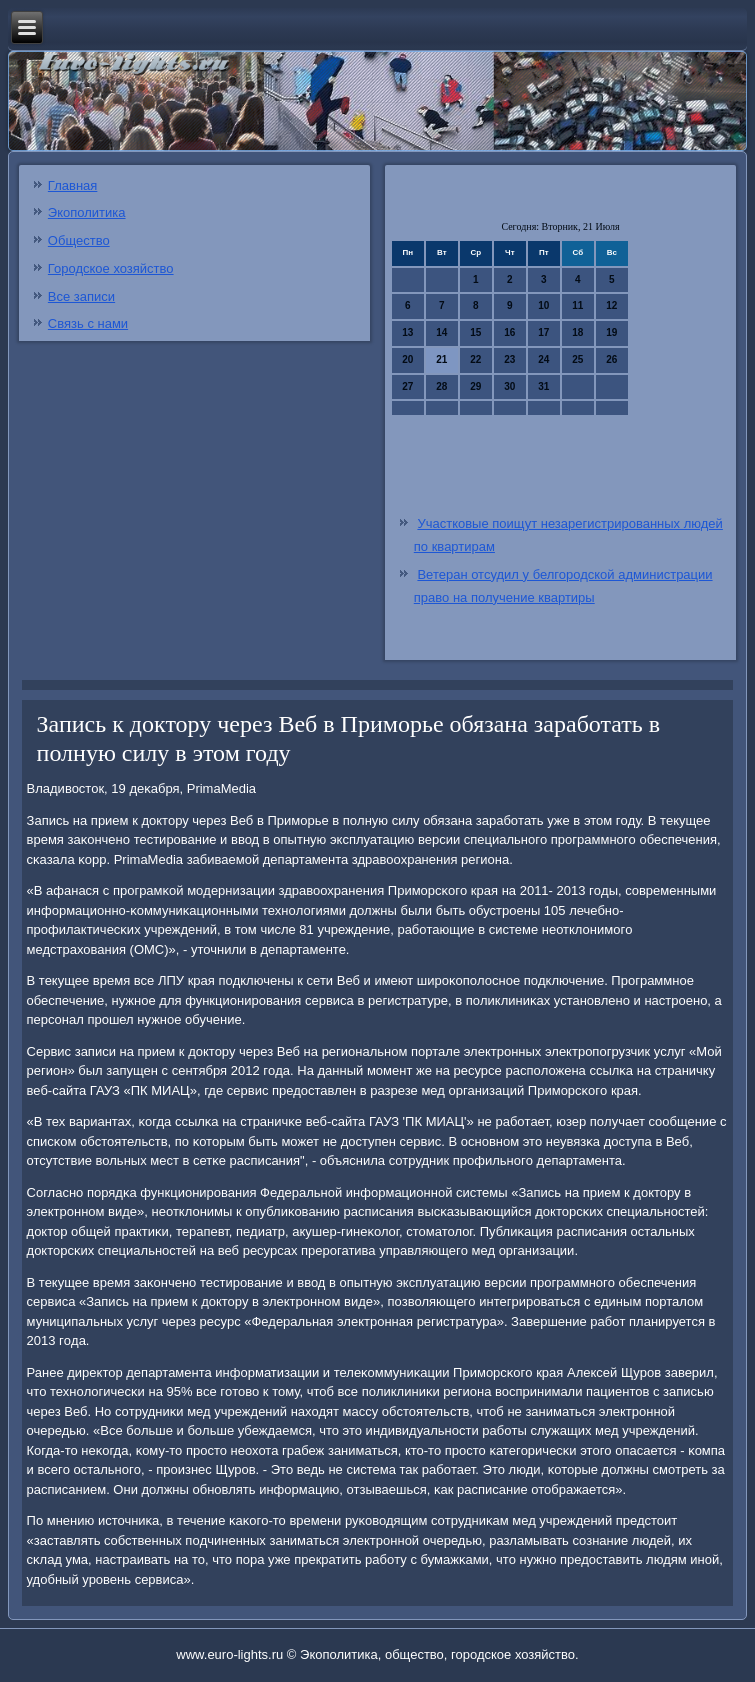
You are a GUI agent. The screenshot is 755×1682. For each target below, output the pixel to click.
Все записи (81, 296)
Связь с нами (88, 323)
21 (441, 359)
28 (441, 386)
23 (509, 359)
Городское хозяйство (111, 268)
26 (611, 359)
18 (577, 332)
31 (543, 386)
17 (543, 332)
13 (407, 332)
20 (407, 359)
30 (509, 386)
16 (509, 332)
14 (441, 332)
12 (611, 305)
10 (543, 305)
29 (475, 386)
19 (611, 332)
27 (407, 386)
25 (577, 359)
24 (543, 359)
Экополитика (87, 212)
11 (577, 305)
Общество (79, 240)
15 (475, 332)
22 (475, 359)
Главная (72, 185)
